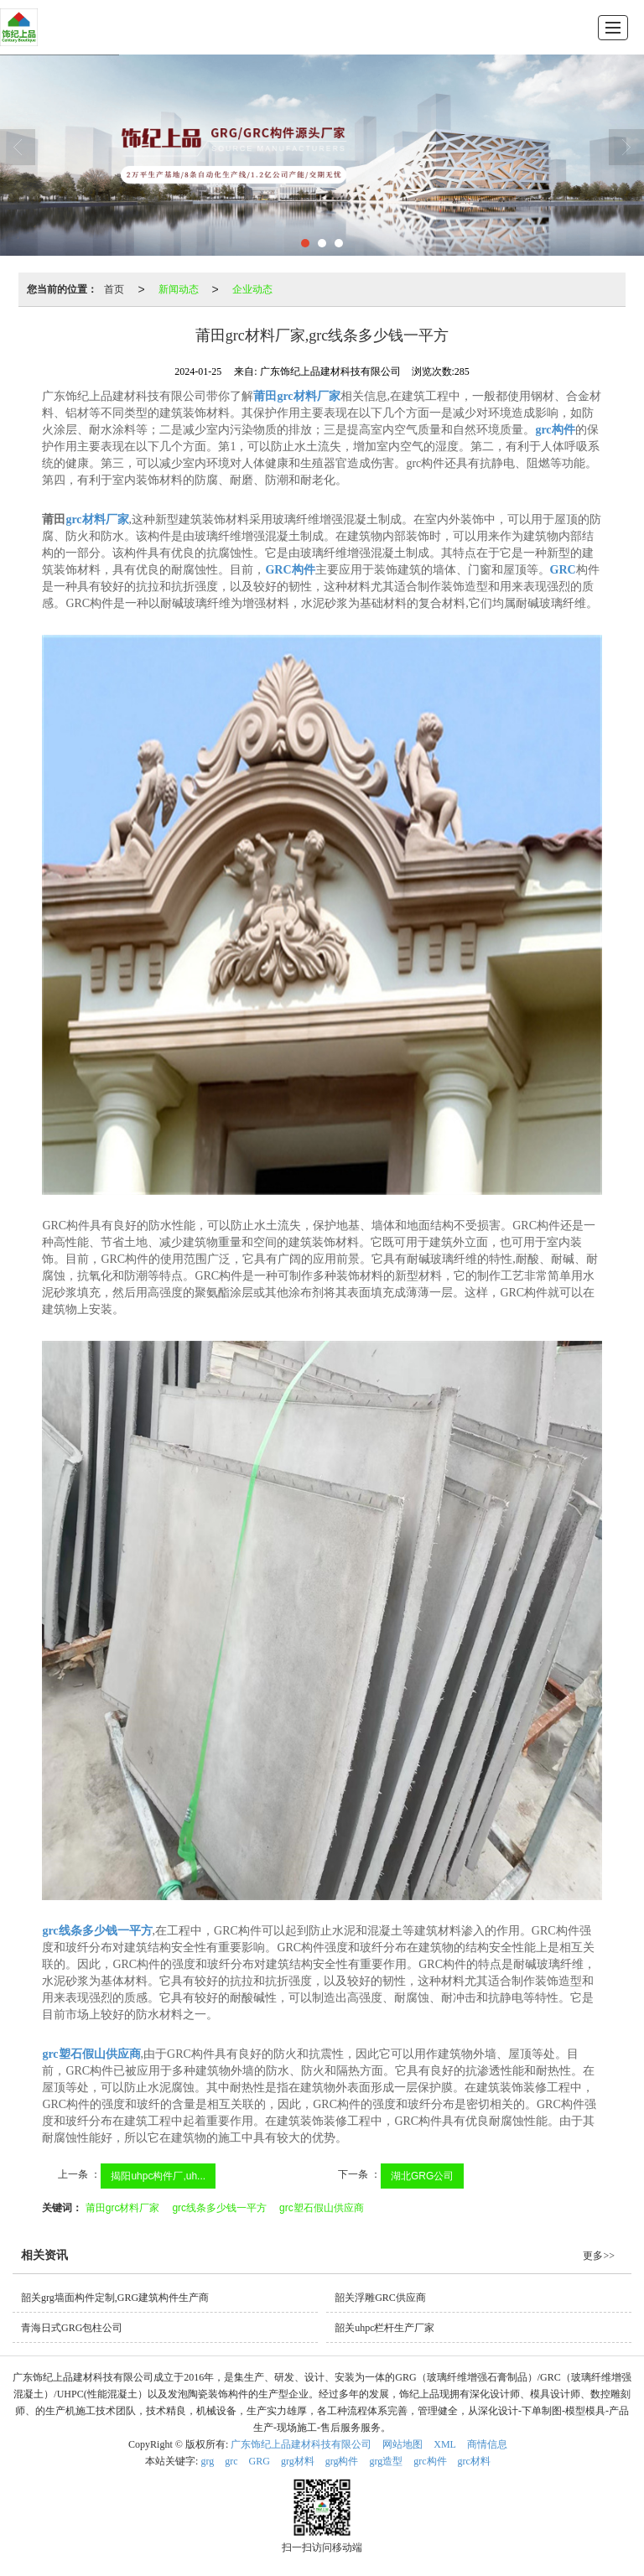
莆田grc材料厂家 (123, 2208)
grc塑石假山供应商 (321, 2208)
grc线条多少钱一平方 (219, 2208)
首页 (114, 289)
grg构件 (342, 2461)
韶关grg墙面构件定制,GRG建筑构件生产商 (115, 2297)
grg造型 (385, 2461)
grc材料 (474, 2461)
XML (445, 2444)
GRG (259, 2461)
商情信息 (487, 2444)
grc (231, 2461)
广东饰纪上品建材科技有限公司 (301, 2444)
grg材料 (297, 2461)
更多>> (599, 2256)
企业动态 (252, 289)
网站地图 (402, 2444)
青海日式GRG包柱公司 (71, 2328)
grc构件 (429, 2461)
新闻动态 (178, 289)
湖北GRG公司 (422, 2176)
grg (207, 2461)
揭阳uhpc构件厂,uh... (158, 2176)
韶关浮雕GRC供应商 (380, 2297)
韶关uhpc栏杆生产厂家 (384, 2328)
